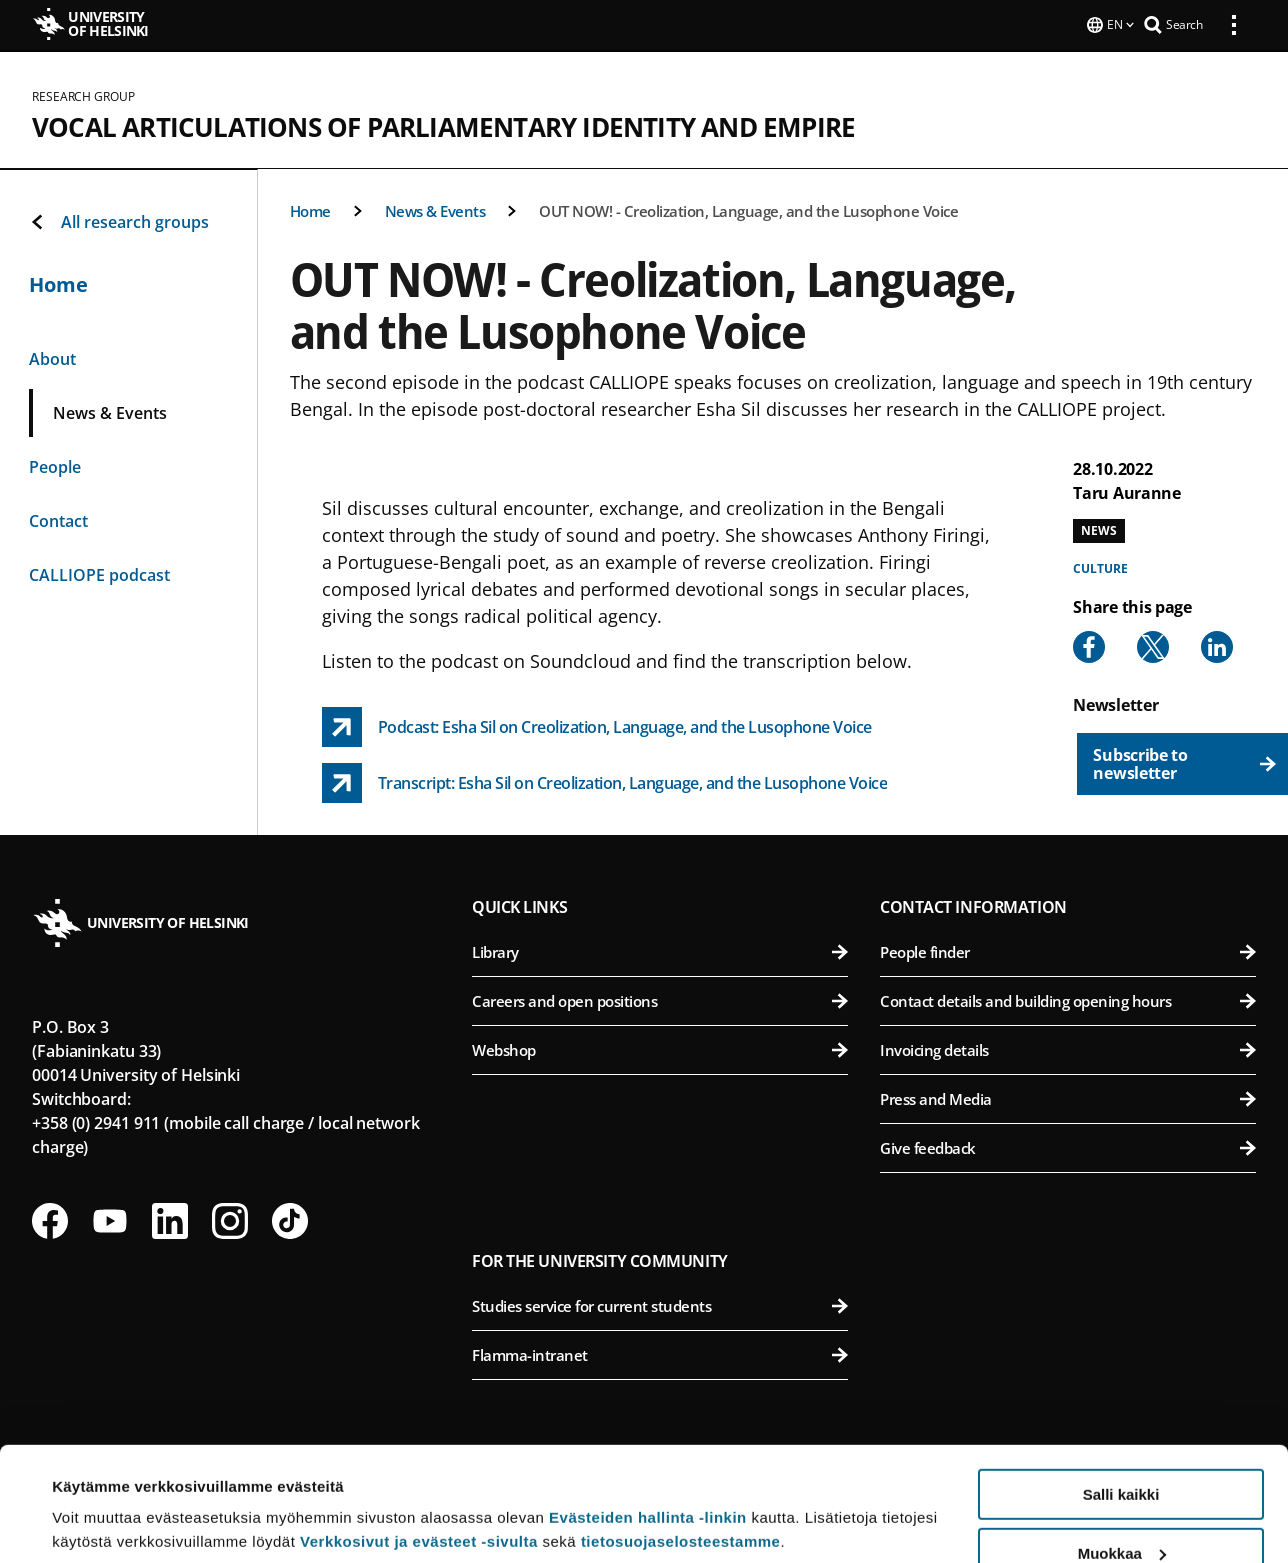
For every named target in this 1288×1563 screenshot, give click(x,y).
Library (660, 950)
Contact (58, 519)
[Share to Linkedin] (1217, 645)
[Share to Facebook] (1089, 645)
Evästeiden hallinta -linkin (648, 1419)
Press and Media (1068, 1097)
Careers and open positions (660, 999)
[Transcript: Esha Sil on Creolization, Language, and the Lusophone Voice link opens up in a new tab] (605, 781)
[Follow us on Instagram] (230, 1219)
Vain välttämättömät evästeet (1121, 1513)
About (52, 357)
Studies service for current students (660, 1304)
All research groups (119, 220)
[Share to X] (1153, 645)
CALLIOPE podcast (99, 573)
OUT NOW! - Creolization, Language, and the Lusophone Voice (748, 209)
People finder (1068, 950)
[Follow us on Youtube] (110, 1219)
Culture (1100, 566)
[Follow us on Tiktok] (290, 1219)
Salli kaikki (1121, 1396)
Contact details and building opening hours (1068, 999)
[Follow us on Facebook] (50, 1219)
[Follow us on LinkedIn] (170, 1219)
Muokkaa (1122, 1455)
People (55, 465)
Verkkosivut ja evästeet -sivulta (419, 1443)
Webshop (660, 1048)
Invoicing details (1068, 1048)
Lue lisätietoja (103, 1498)
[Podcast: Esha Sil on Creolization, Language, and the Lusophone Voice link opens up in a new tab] (597, 725)
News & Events (435, 209)
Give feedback (1068, 1146)
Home (310, 209)
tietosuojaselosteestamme (681, 1443)
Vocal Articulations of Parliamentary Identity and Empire (443, 125)
